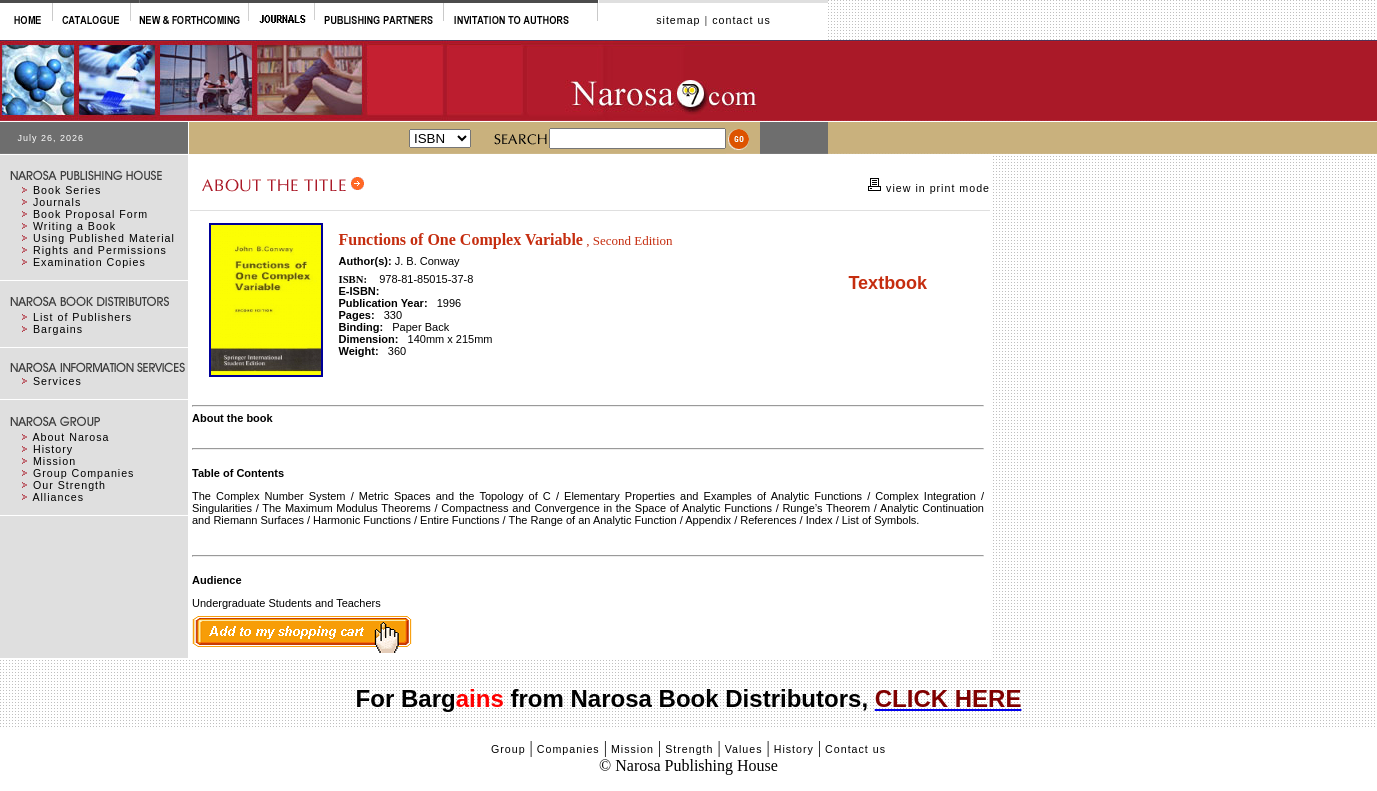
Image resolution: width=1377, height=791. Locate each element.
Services (57, 381)
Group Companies (83, 473)
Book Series (67, 190)
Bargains (58, 329)
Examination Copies (89, 262)
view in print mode (936, 188)
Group (508, 749)
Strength (689, 749)
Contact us (855, 749)
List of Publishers (82, 317)
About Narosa (70, 437)
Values (744, 749)
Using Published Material (104, 238)
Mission (54, 461)
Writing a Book (74, 226)
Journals (57, 202)
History (53, 449)
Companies (568, 749)
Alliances (58, 497)
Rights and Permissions (100, 250)
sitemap (678, 20)
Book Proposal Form (90, 214)
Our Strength (69, 485)
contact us (741, 20)
